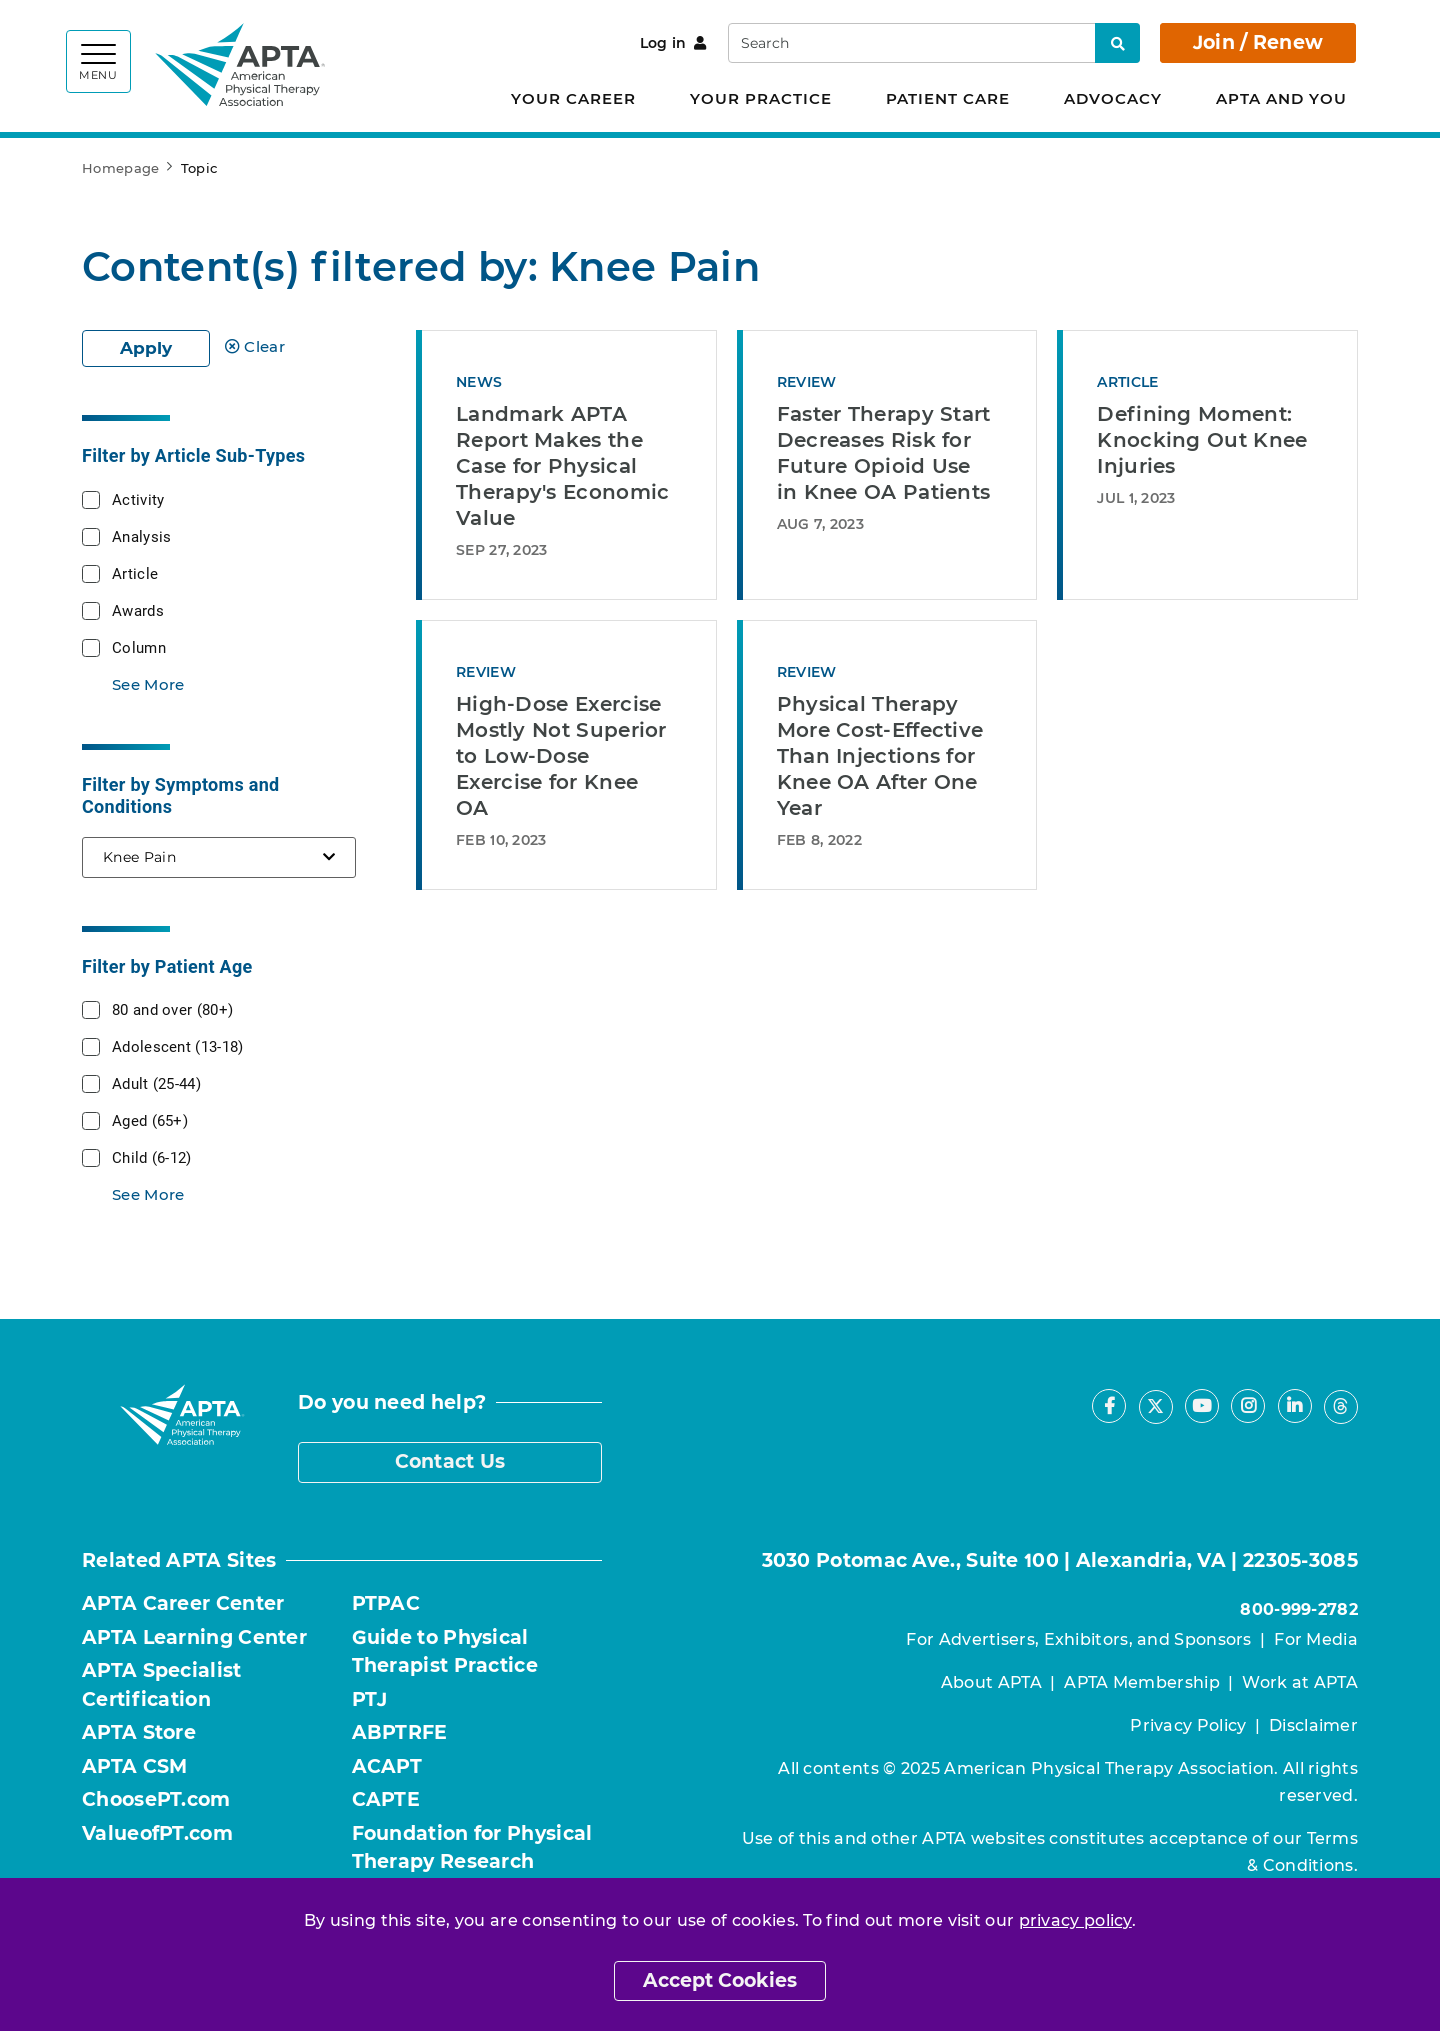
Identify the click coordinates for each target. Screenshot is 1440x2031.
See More (148, 684)
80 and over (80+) (172, 1009)
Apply (146, 348)
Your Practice (761, 98)
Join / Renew (1258, 42)
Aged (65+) (150, 1120)
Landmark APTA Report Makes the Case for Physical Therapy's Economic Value (562, 466)
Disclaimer (1313, 1725)
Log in (673, 43)
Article (135, 573)
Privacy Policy (1188, 1725)
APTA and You (1281, 98)
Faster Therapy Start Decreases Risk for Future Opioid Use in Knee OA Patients (884, 453)
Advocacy (1113, 98)
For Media (1316, 1639)
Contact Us (450, 1461)
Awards (138, 610)
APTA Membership (1142, 1682)
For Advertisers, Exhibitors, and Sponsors (1078, 1639)
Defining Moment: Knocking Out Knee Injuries (1202, 440)
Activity (138, 499)
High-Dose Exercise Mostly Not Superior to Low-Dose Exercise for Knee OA (561, 756)
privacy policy (1075, 1920)
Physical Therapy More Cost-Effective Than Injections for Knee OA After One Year (880, 756)
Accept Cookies (720, 1980)
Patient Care (948, 98)
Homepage (120, 168)
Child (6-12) (152, 1157)
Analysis (141, 536)
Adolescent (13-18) (177, 1046)
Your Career (573, 98)
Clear (255, 346)
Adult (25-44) (156, 1083)
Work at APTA (1300, 1682)
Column (139, 647)
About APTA (991, 1682)
